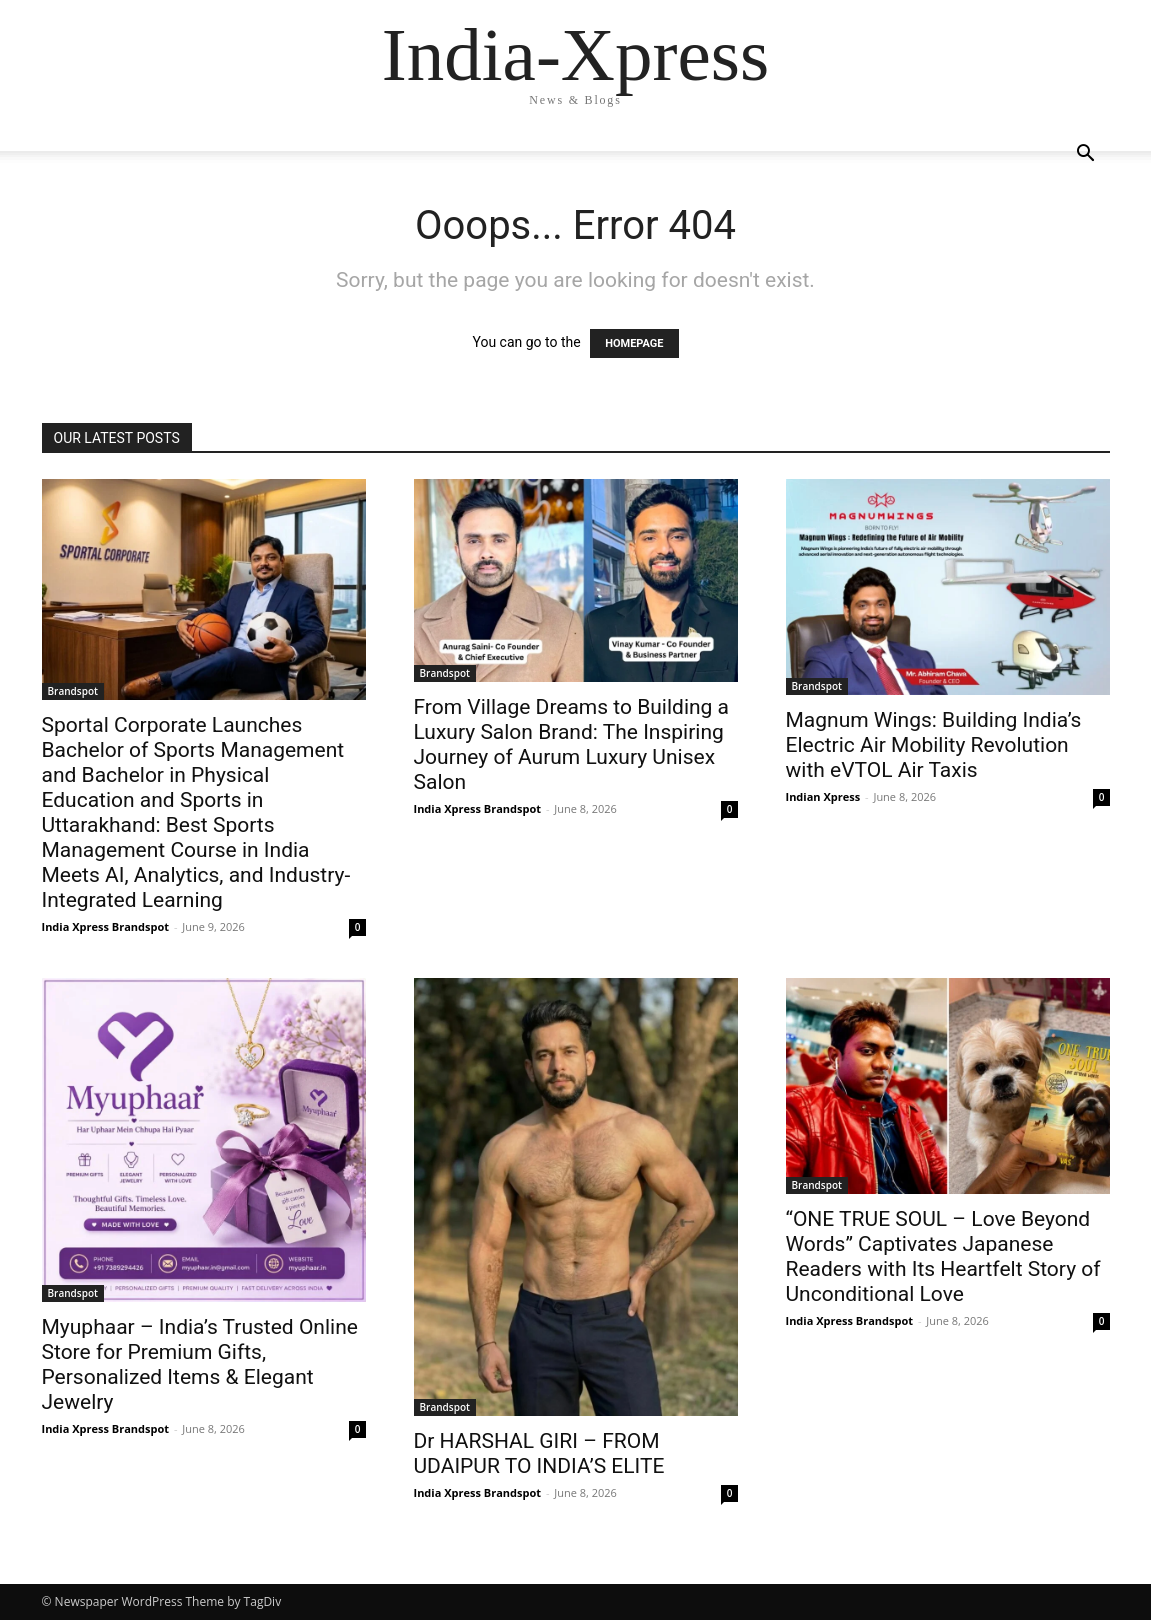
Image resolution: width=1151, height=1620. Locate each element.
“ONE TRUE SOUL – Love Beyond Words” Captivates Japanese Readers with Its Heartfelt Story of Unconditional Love (943, 1256)
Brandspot (73, 691)
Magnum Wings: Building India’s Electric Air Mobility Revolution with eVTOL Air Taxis (934, 745)
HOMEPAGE (634, 343)
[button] (1086, 155)
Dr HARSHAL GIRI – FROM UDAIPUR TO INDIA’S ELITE (539, 1453)
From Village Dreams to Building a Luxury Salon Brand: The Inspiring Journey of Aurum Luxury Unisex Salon (572, 744)
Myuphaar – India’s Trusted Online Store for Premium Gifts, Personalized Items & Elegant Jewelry (200, 1364)
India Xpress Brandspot (106, 926)
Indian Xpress (823, 796)
